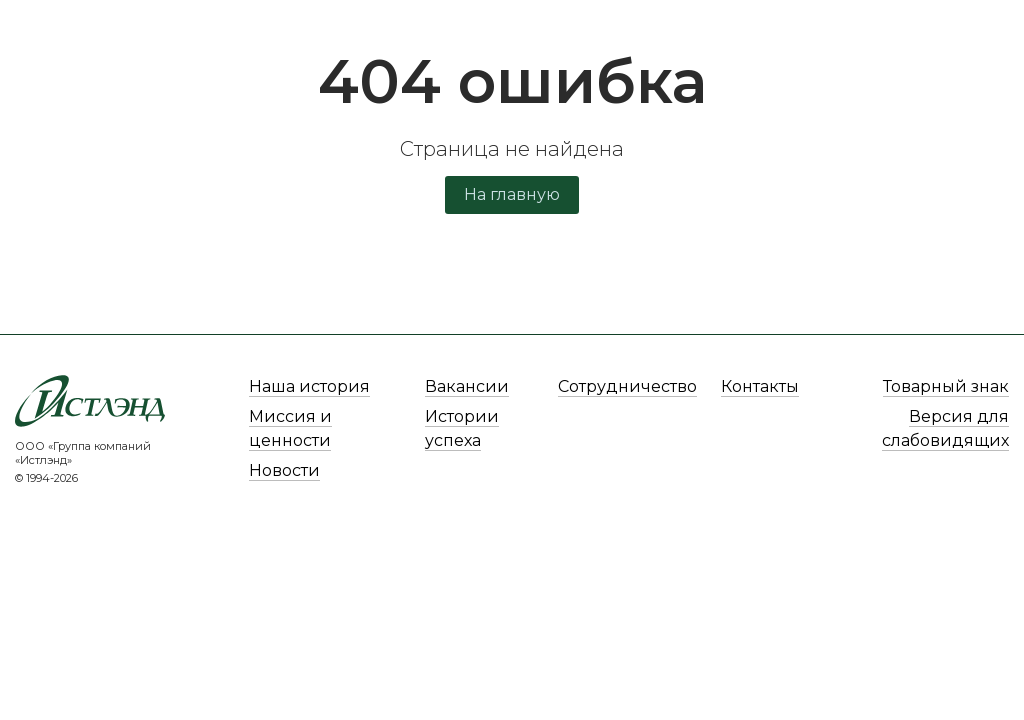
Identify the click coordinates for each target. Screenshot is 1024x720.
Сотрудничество (627, 386)
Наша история (309, 386)
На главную (512, 194)
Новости (284, 470)
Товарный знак (946, 386)
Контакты (760, 386)
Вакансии (467, 386)
